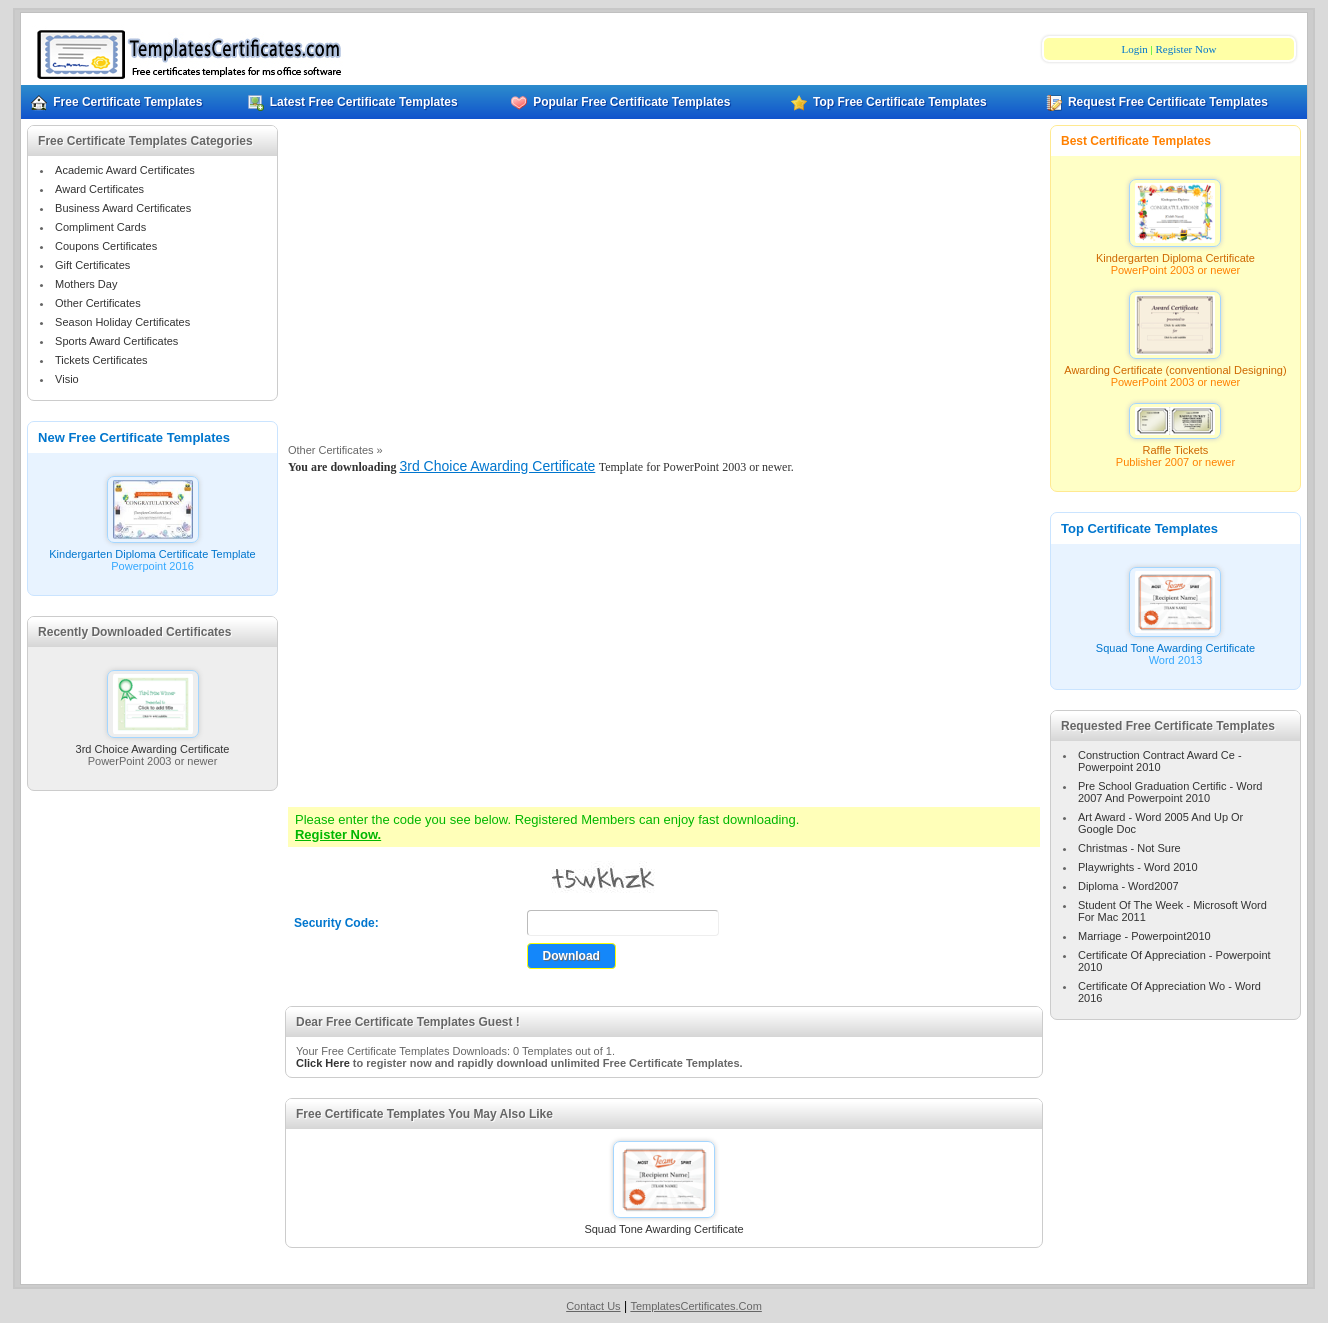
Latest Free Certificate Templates (353, 102)
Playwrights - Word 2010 (1138, 867)
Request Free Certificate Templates (1157, 102)
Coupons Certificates (106, 246)
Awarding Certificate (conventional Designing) (1175, 365)
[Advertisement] (664, 289)
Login (1135, 49)
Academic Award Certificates (125, 170)
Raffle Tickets (1175, 445)
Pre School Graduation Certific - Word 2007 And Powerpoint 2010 (1170, 792)
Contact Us (593, 1306)
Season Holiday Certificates (122, 322)
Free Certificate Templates (116, 102)
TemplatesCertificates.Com (695, 1306)
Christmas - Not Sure (1129, 848)
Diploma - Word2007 (1128, 886)
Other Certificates (98, 303)
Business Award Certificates (123, 208)
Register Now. (338, 834)
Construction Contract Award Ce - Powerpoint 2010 (1160, 761)
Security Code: (336, 923)
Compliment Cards (100, 227)
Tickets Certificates (101, 360)
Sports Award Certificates (116, 341)
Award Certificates (99, 189)
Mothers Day (86, 284)
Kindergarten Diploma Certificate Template (152, 549)
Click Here (323, 1063)
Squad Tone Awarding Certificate (663, 1224)
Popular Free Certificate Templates (620, 102)
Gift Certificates (92, 265)
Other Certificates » (335, 450)
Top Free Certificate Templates (889, 102)
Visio (67, 379)
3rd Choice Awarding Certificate (153, 744)
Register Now (1186, 49)
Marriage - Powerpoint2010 (1144, 936)
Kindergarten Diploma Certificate (1175, 253)
